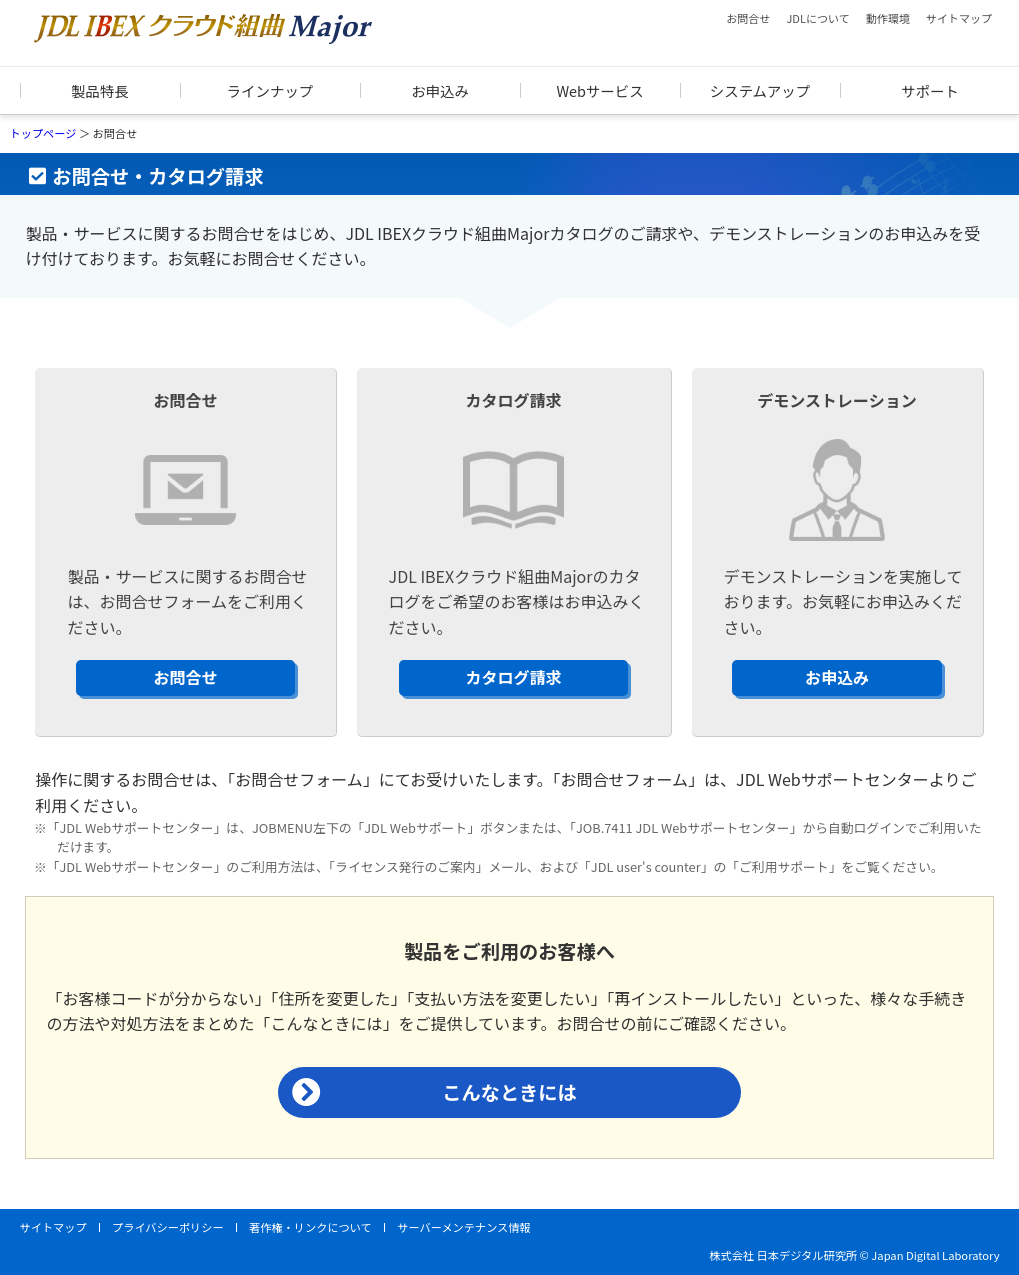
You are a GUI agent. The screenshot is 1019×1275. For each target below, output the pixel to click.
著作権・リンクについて (310, 1227)
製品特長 (100, 90)
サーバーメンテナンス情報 (463, 1227)
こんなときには (509, 1092)
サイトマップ (959, 18)
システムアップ (760, 90)
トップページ (43, 133)
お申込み (440, 90)
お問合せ (748, 18)
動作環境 (888, 18)
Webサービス (599, 90)
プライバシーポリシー (168, 1227)
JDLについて (817, 18)
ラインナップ (270, 90)
